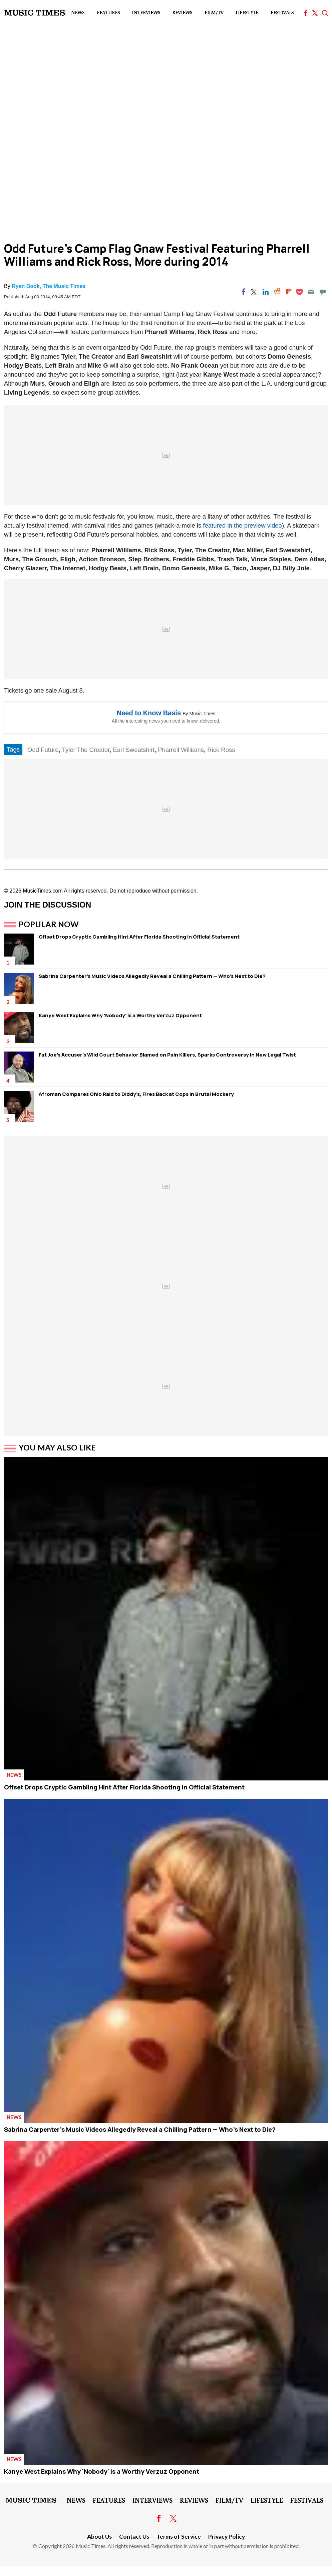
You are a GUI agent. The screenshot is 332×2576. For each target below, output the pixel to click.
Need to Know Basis (149, 713)
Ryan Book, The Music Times (48, 286)
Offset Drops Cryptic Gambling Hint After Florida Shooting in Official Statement (139, 936)
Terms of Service (178, 2536)
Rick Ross (221, 749)
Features (108, 12)
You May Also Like (57, 1447)
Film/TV (214, 12)
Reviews (182, 12)
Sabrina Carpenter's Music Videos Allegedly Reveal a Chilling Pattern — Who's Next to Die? (152, 976)
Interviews (146, 12)
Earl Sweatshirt (133, 749)
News (77, 12)
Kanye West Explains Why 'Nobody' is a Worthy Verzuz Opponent (120, 1015)
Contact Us (134, 2536)
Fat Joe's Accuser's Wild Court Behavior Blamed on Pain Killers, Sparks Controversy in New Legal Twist (167, 1054)
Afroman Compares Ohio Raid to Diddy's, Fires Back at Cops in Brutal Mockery (136, 1094)
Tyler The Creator (86, 749)
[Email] (311, 292)
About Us (99, 2536)
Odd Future (43, 749)
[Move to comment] (322, 292)
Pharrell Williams (181, 749)
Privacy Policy (226, 2536)
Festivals (282, 12)
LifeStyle (247, 12)
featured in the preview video (242, 525)
